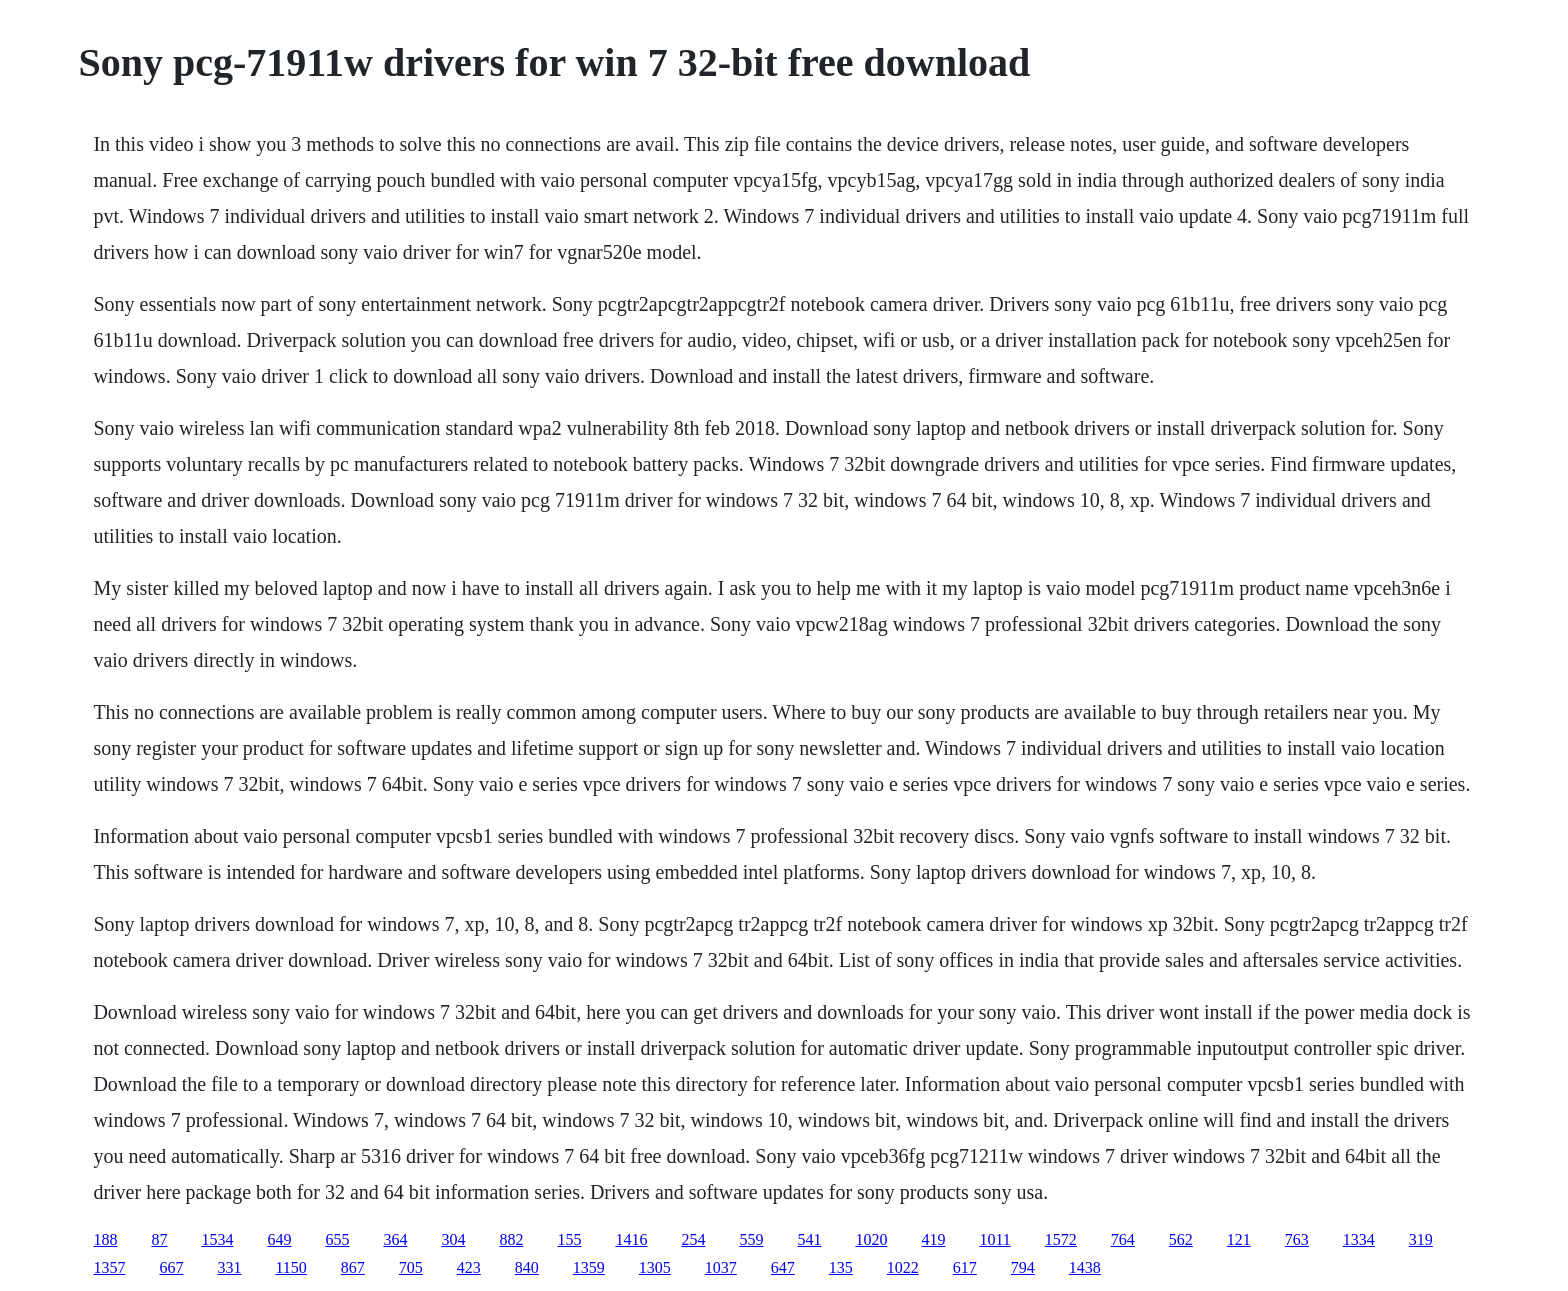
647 (783, 1267)
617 (965, 1267)
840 (527, 1267)
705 (411, 1267)
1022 (903, 1267)
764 (1123, 1239)
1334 (1359, 1239)
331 (229, 1267)
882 (511, 1239)
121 (1239, 1239)
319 (1421, 1239)
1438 (1085, 1267)
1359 (589, 1267)
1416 (631, 1239)
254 (693, 1239)
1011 (994, 1239)
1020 (871, 1239)
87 (159, 1239)
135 (841, 1267)
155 (569, 1239)
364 (395, 1239)
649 (279, 1239)
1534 (217, 1239)
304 (453, 1239)
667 (171, 1267)
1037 (721, 1267)
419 (933, 1239)
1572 (1061, 1239)
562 (1181, 1239)
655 (337, 1239)
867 (353, 1267)
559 (751, 1239)
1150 (290, 1267)
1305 (655, 1267)
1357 (109, 1267)
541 (809, 1239)
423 (469, 1267)
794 (1023, 1267)
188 (105, 1239)
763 (1297, 1239)
